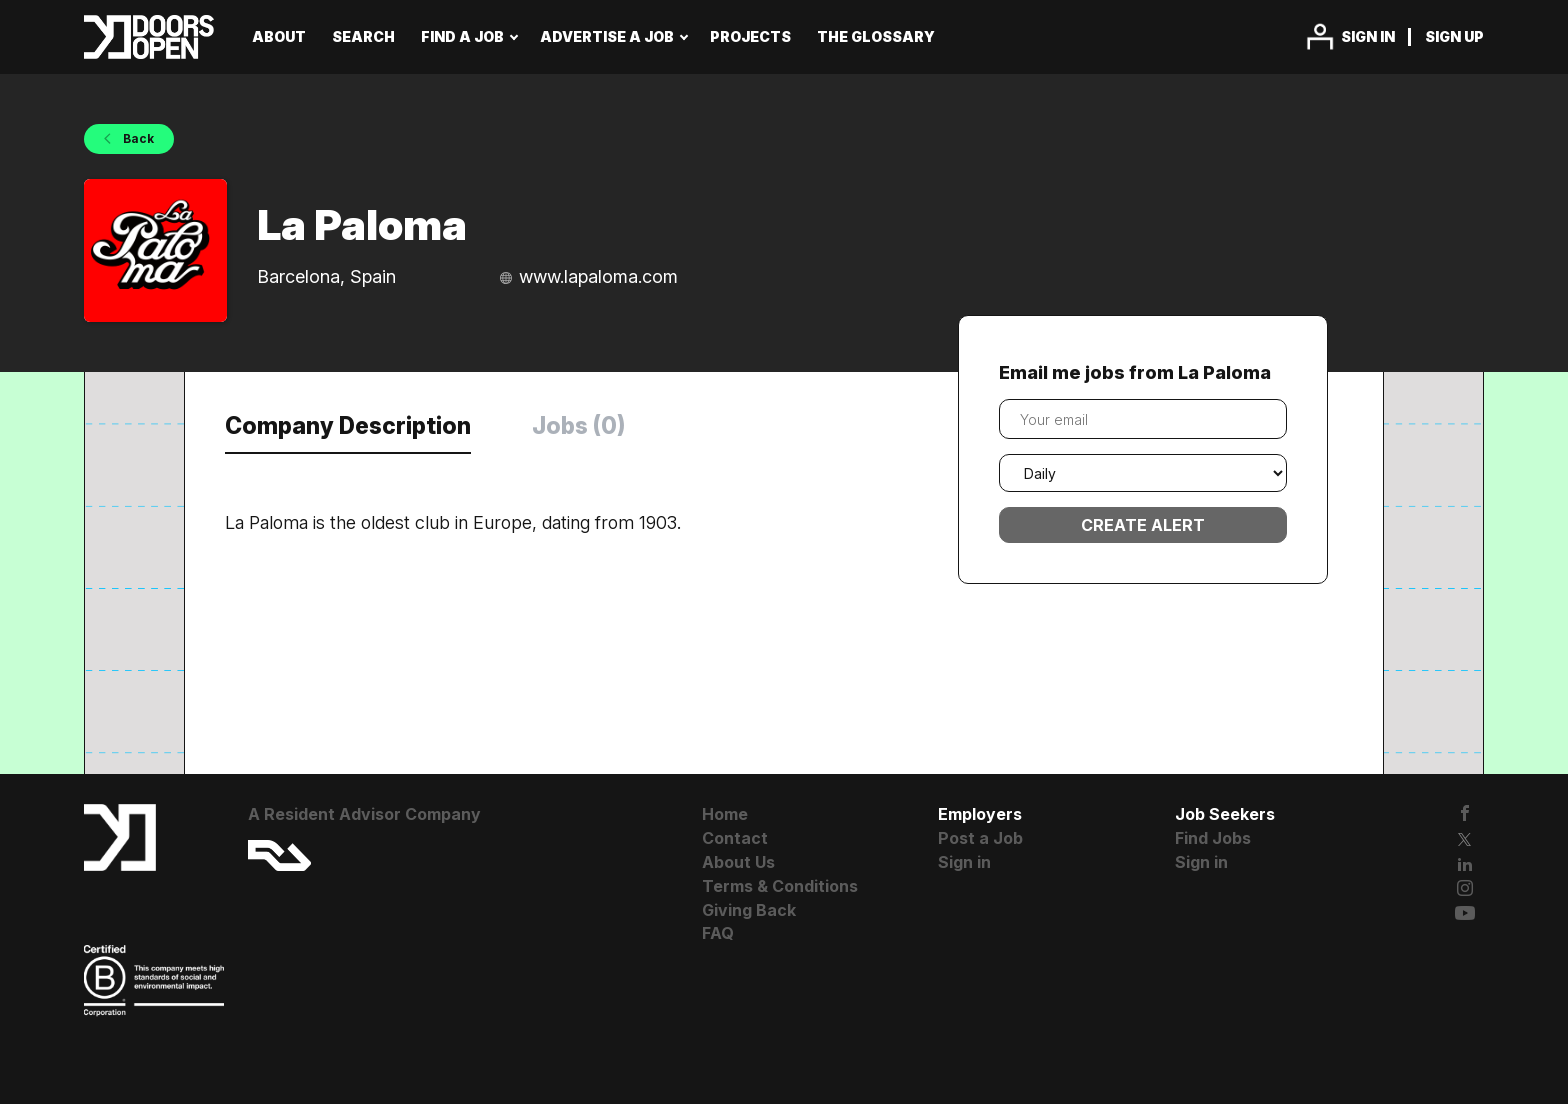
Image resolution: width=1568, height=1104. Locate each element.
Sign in (1368, 36)
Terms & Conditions (780, 886)
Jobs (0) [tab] (578, 426)
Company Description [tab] (348, 426)
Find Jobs (1213, 838)
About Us (738, 862)
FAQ (718, 933)
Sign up (1454, 36)
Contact (735, 838)
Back (137, 138)
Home (725, 814)
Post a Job (980, 838)
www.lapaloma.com (598, 276)
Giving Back (749, 910)
